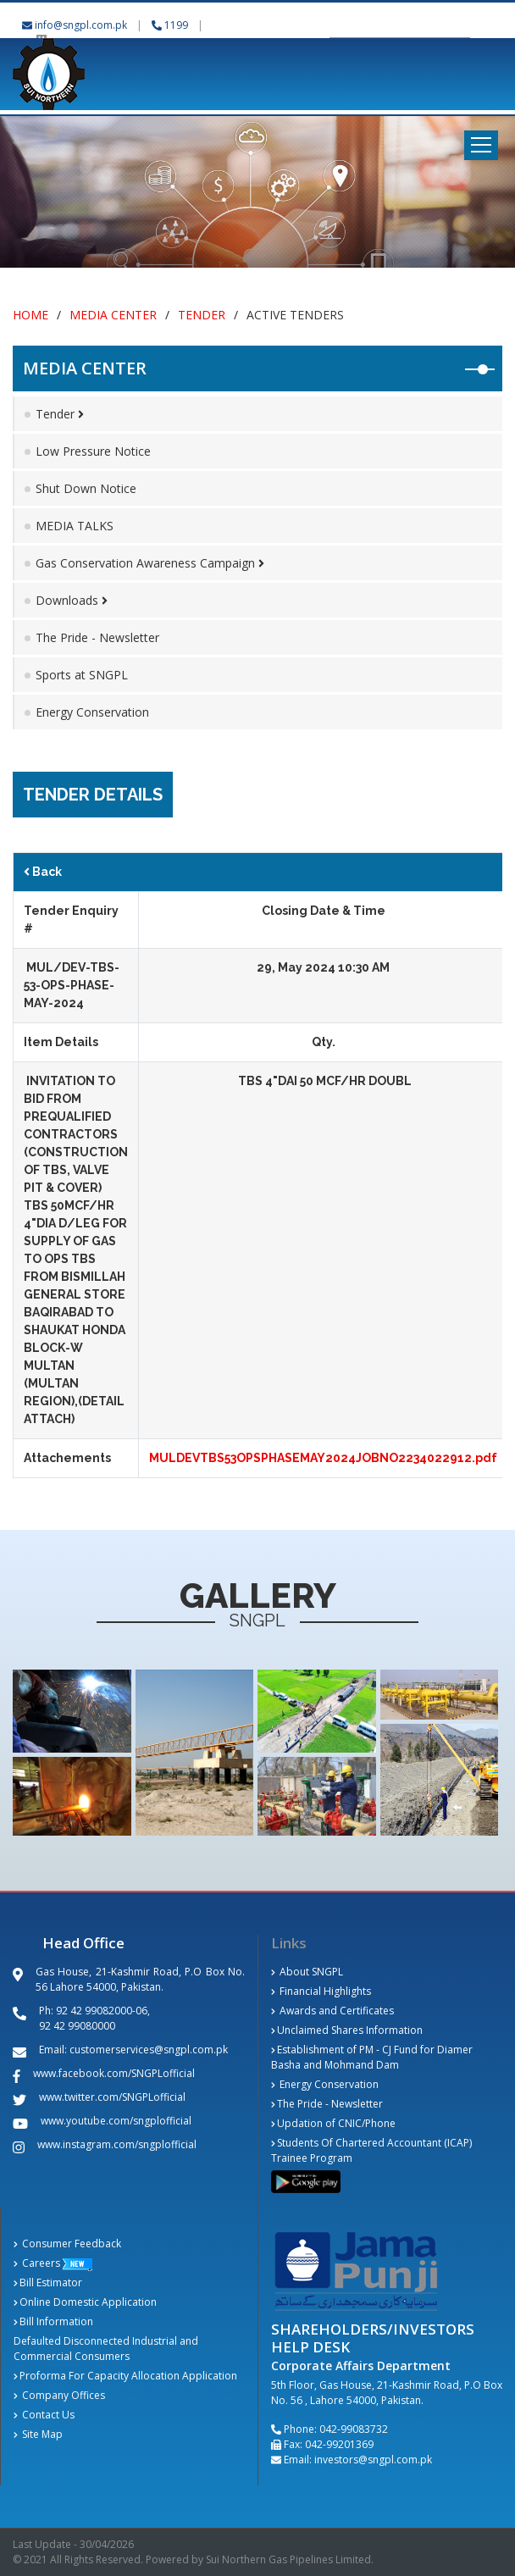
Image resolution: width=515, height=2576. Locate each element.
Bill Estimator (48, 2282)
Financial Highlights (321, 1991)
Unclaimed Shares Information (347, 2030)
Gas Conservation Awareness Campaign (150, 563)
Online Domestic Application (85, 2302)
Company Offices (59, 2395)
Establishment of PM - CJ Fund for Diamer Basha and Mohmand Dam (372, 2057)
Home (30, 315)
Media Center (113, 315)
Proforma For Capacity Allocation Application (125, 2375)
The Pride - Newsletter (97, 637)
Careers (37, 2263)
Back (43, 871)
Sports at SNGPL (82, 675)
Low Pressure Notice (93, 451)
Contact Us (44, 2414)
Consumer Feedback (67, 2243)
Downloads (72, 600)
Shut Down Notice (86, 488)
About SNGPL (307, 1971)
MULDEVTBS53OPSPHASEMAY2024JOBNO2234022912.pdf (323, 1458)
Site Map (38, 2434)
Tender (201, 315)
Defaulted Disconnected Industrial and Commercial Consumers (106, 2348)
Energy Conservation (92, 712)
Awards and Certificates (332, 2010)
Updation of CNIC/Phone (333, 2123)
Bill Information (53, 2321)
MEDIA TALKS (75, 526)
